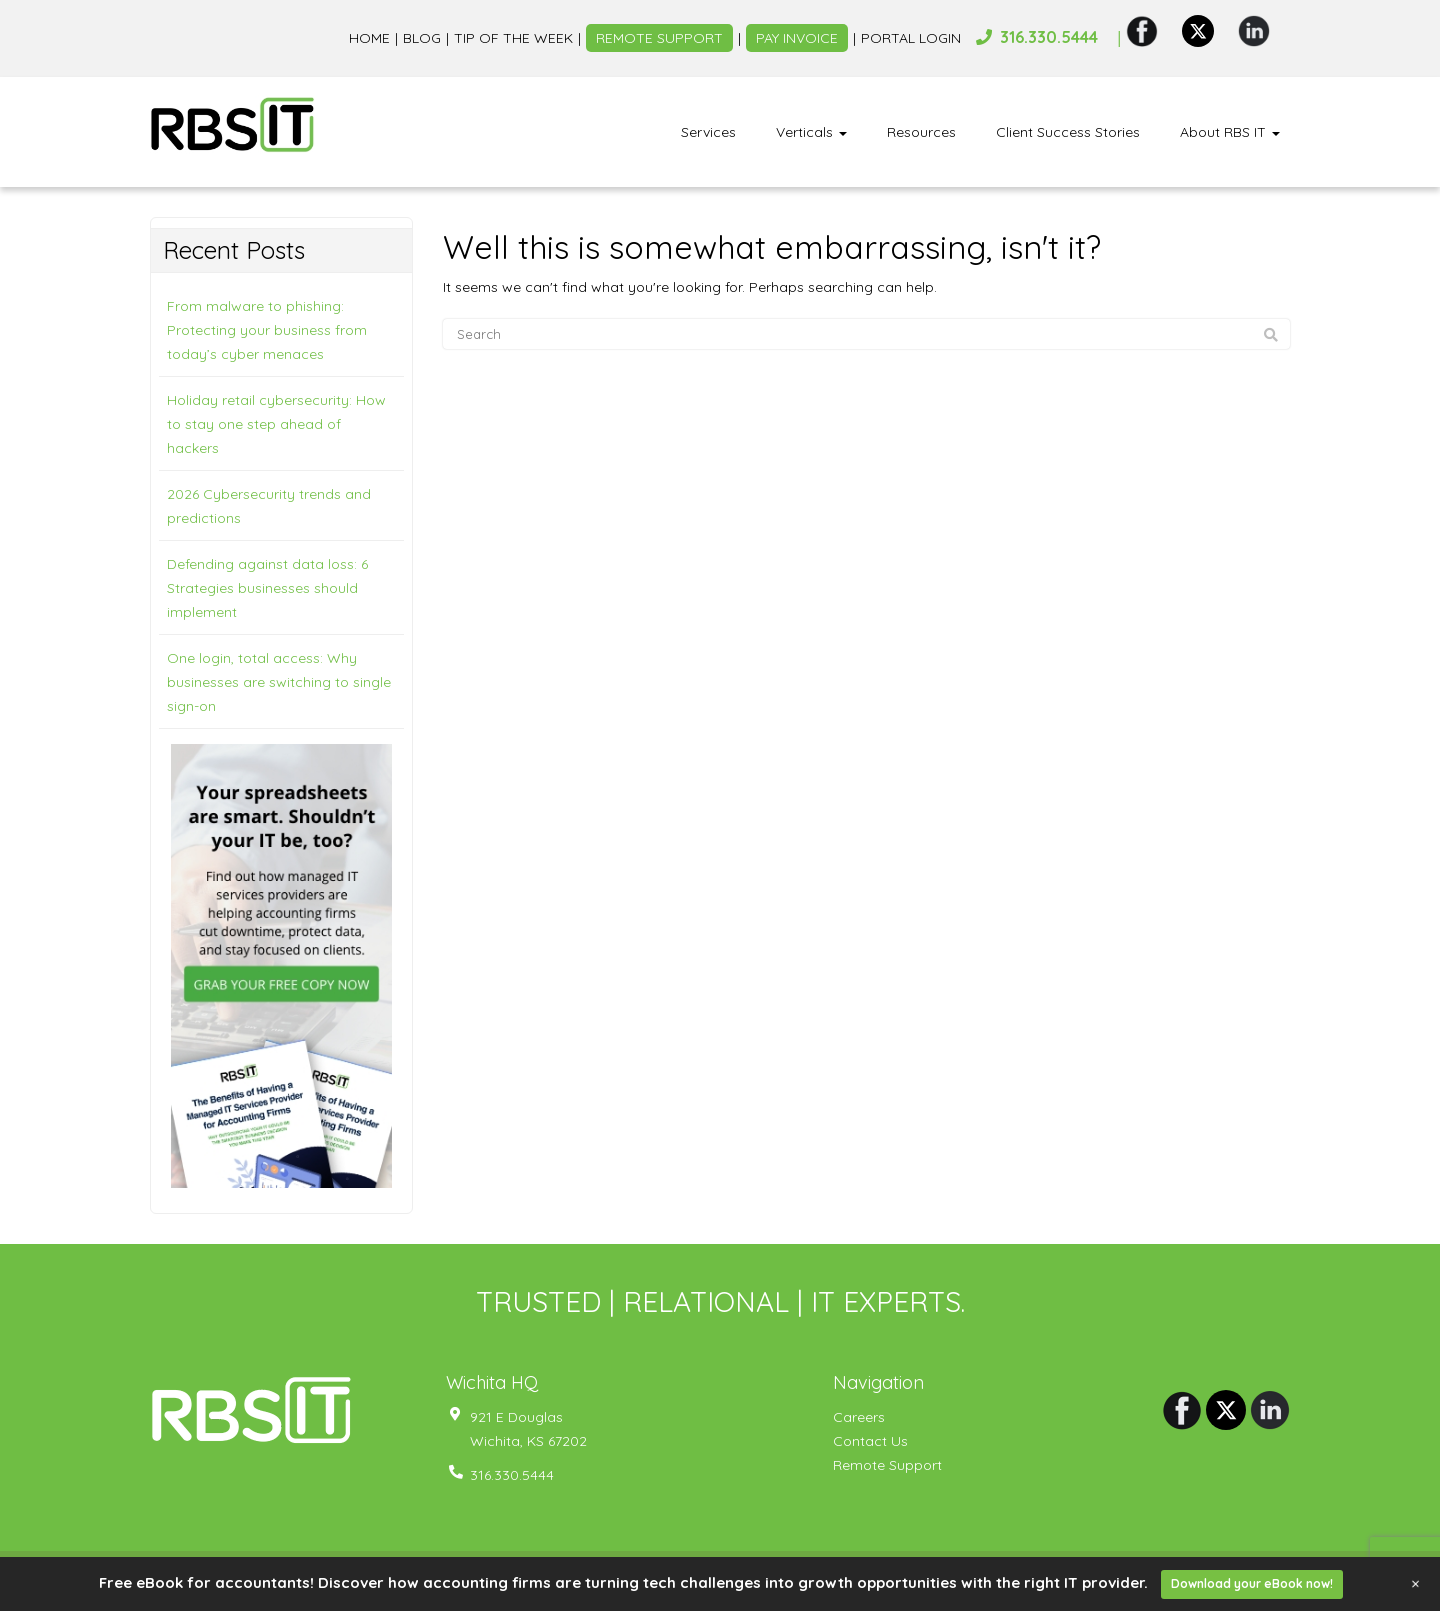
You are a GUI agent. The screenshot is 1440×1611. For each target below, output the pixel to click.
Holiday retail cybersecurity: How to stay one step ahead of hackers (276, 424)
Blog (422, 38)
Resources (921, 132)
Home (369, 38)
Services (708, 132)
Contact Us (870, 1441)
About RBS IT (1230, 132)
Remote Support (659, 38)
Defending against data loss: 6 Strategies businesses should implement (267, 588)
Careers (859, 1417)
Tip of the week (513, 38)
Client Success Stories (1068, 132)
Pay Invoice (797, 38)
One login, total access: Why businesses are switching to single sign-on (279, 682)
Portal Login (911, 38)
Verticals (811, 132)
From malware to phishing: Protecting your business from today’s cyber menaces (267, 330)
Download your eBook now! (1252, 1583)
